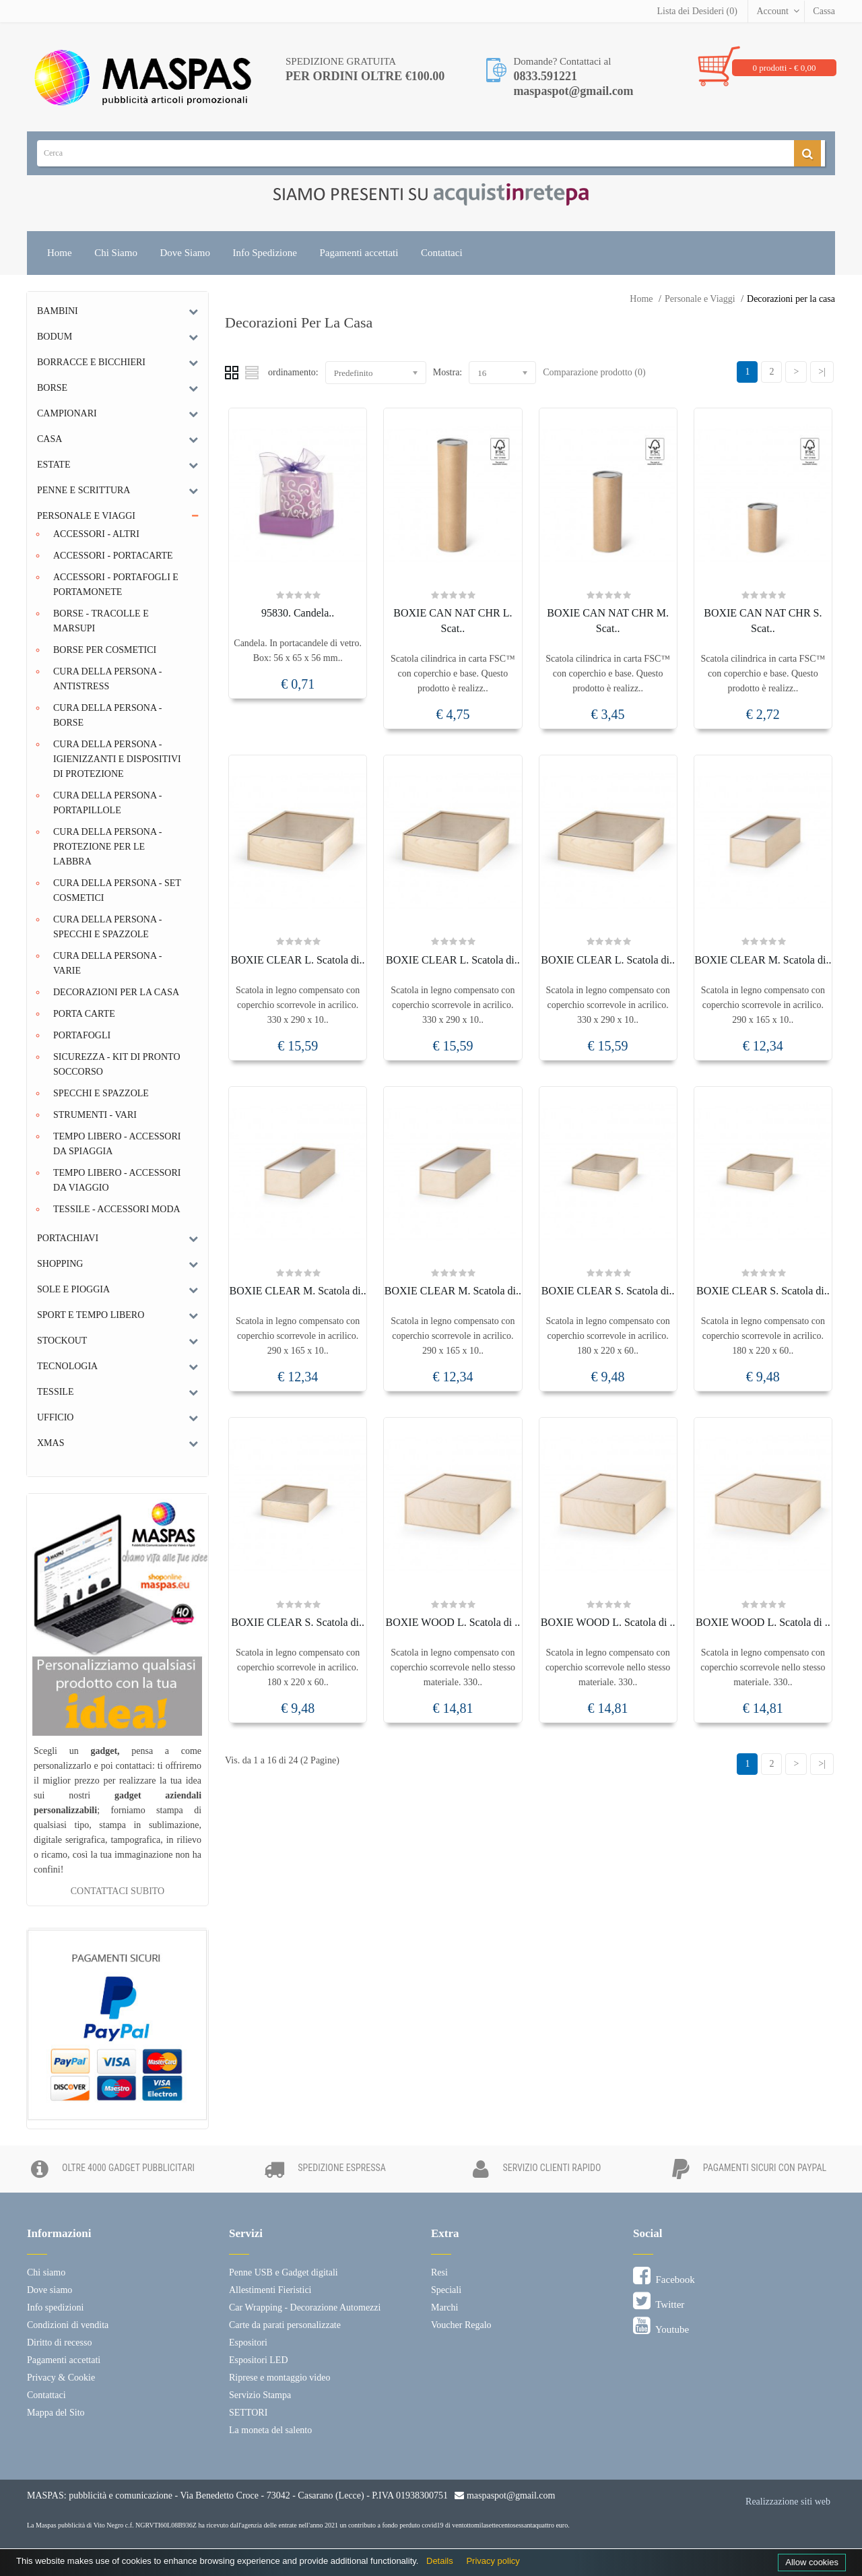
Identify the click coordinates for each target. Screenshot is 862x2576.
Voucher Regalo (461, 2325)
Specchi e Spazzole (101, 1093)
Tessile (55, 1392)
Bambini (57, 311)
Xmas (50, 1443)
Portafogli (81, 1035)
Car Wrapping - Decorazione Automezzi (304, 2307)
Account (772, 11)
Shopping (60, 1264)
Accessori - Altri (96, 534)
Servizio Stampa (260, 2395)
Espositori (248, 2342)
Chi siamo (46, 2272)
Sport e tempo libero (90, 1315)
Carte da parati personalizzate (285, 2325)
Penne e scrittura (83, 490)
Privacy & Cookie (61, 2378)
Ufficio (55, 1417)
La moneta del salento (270, 2430)
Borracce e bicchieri (91, 362)
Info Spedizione (265, 252)
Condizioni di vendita (67, 2325)
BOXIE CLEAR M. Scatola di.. (762, 960)
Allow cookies (811, 2562)
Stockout (62, 1341)
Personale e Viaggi (700, 299)
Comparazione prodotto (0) (594, 372)
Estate (53, 465)
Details (439, 2561)
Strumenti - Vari (95, 1115)
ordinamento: (293, 372)
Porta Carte (84, 1014)
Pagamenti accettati (358, 252)
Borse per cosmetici (104, 650)
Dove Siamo (185, 252)
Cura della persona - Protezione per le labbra (107, 847)
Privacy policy (492, 2561)
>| (822, 372)
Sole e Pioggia (73, 1289)
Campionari (67, 413)
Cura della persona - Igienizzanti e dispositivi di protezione (117, 759)
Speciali (446, 2290)
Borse (52, 388)
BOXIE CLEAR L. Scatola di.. (298, 960)
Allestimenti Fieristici (270, 2290)
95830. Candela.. (297, 613)
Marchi (444, 2307)
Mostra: (448, 372)
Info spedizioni (55, 2307)
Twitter (658, 2301)
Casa (49, 439)
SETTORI (248, 2413)
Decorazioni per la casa (791, 299)
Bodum (54, 337)
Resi (439, 2272)
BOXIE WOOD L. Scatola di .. (453, 1622)
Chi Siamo (115, 252)
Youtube (661, 2326)
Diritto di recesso (59, 2342)
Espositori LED (258, 2360)
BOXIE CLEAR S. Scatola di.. (608, 1290)
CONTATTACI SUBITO (117, 1891)
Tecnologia (67, 1366)
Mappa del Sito (56, 2413)
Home (59, 252)
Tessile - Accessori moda (116, 1209)
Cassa (824, 11)
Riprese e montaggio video (279, 2378)
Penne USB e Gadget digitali (283, 2272)
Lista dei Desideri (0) (697, 11)
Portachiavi (67, 1238)
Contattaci (442, 252)
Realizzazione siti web (787, 2501)
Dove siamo (49, 2290)
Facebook (664, 2276)
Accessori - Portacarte (113, 556)
